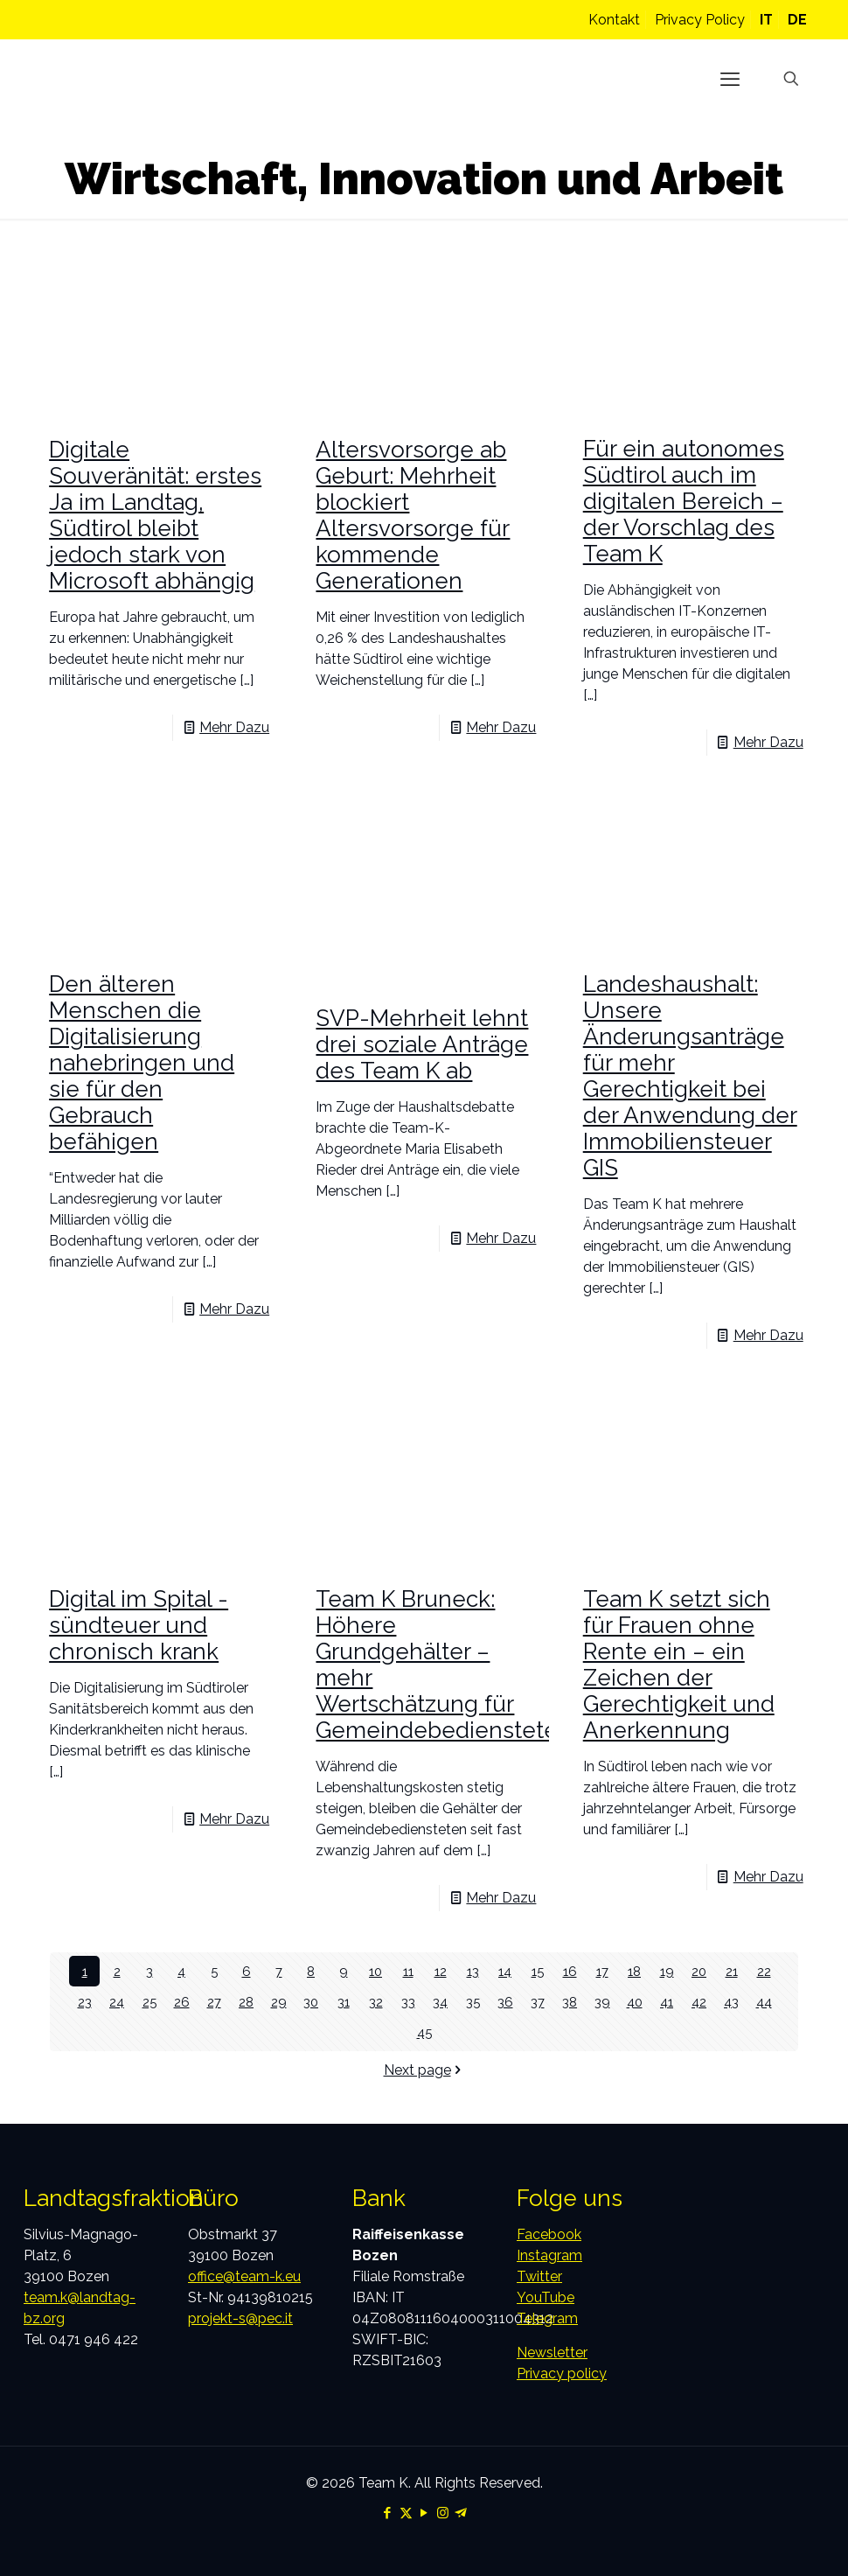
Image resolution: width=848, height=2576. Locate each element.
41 (666, 2001)
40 (634, 2001)
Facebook (549, 2234)
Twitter (539, 2276)
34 (440, 2001)
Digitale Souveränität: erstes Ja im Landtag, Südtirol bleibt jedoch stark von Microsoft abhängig (155, 515)
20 (699, 1971)
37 (538, 2001)
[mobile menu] (730, 79)
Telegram (547, 2318)
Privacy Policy (700, 19)
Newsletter (552, 2352)
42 (699, 2001)
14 (504, 1971)
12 (441, 1971)
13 (473, 1971)
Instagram (549, 2255)
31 (344, 2001)
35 (473, 2001)
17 (602, 1971)
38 (569, 2001)
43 (731, 2001)
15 (538, 1971)
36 (505, 2001)
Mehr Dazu (234, 727)
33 (408, 2001)
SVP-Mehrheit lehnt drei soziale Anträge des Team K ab (422, 1044)
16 (569, 1971)
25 (149, 2001)
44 (764, 2001)
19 (666, 1971)
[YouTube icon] (424, 2513)
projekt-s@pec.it (240, 2318)
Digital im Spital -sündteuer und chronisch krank (138, 1625)
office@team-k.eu (244, 2276)
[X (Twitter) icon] (406, 2513)
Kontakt (614, 19)
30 (310, 2001)
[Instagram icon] (442, 2513)
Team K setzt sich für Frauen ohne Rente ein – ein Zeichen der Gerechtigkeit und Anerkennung (679, 1664)
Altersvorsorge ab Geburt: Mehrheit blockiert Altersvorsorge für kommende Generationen (413, 515)
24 (116, 2001)
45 (424, 2032)
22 (764, 1971)
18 (634, 1971)
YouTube (545, 2297)
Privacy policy (562, 2373)
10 (375, 1971)
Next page (424, 2070)
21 (732, 1971)
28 (246, 2001)
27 (214, 2001)
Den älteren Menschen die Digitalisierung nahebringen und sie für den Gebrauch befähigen (141, 1063)
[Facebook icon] (387, 2513)
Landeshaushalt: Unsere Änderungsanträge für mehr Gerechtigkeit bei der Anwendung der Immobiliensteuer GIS (690, 1076)
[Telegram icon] (461, 2513)
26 (181, 2001)
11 (408, 1971)
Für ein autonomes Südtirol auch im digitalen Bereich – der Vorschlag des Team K (683, 501)
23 (85, 2001)
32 (376, 2001)
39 (602, 2001)
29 (278, 2001)
